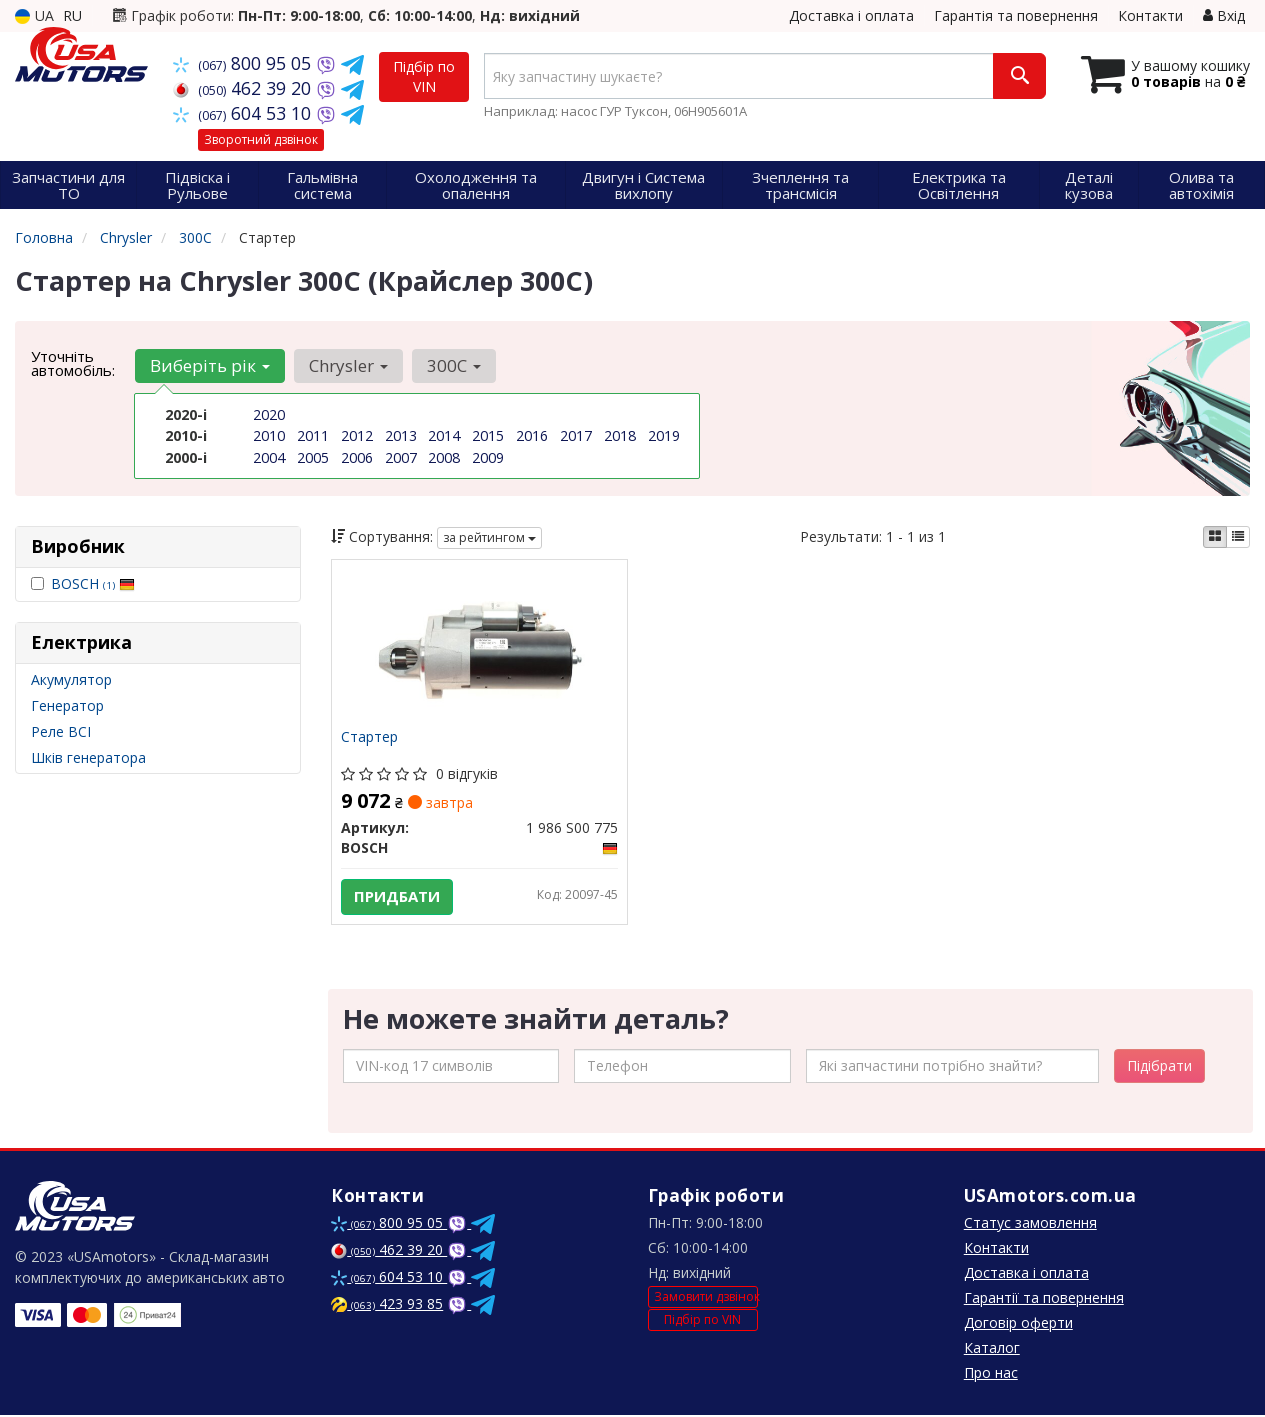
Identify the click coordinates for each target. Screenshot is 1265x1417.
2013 (401, 435)
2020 (269, 414)
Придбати (398, 897)
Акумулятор (71, 679)
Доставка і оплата (851, 15)
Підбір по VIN (424, 76)
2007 (401, 456)
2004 (269, 456)
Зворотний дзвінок (261, 139)
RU (72, 15)
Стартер (370, 738)
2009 (488, 456)
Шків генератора (88, 757)
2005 (313, 456)
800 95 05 (244, 63)
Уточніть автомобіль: (73, 363)
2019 (664, 435)
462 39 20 (244, 88)
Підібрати (1159, 1067)
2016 (532, 435)
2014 (444, 435)
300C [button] (451, 365)
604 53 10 (244, 113)
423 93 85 (387, 1305)
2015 (488, 435)
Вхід (1224, 15)
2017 (576, 435)
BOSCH (93, 583)
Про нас (991, 1374)
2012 (357, 435)
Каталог (992, 1349)
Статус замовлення (1030, 1224)
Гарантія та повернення (1016, 15)
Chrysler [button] (346, 365)
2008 (444, 456)
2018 (620, 435)
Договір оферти (1018, 1324)
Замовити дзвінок (706, 1299)
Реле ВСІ (61, 731)
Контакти (1150, 15)
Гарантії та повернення (1044, 1299)
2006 (357, 456)
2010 (269, 435)
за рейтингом (489, 537)
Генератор (67, 705)
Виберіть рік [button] (209, 365)
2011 (313, 435)
